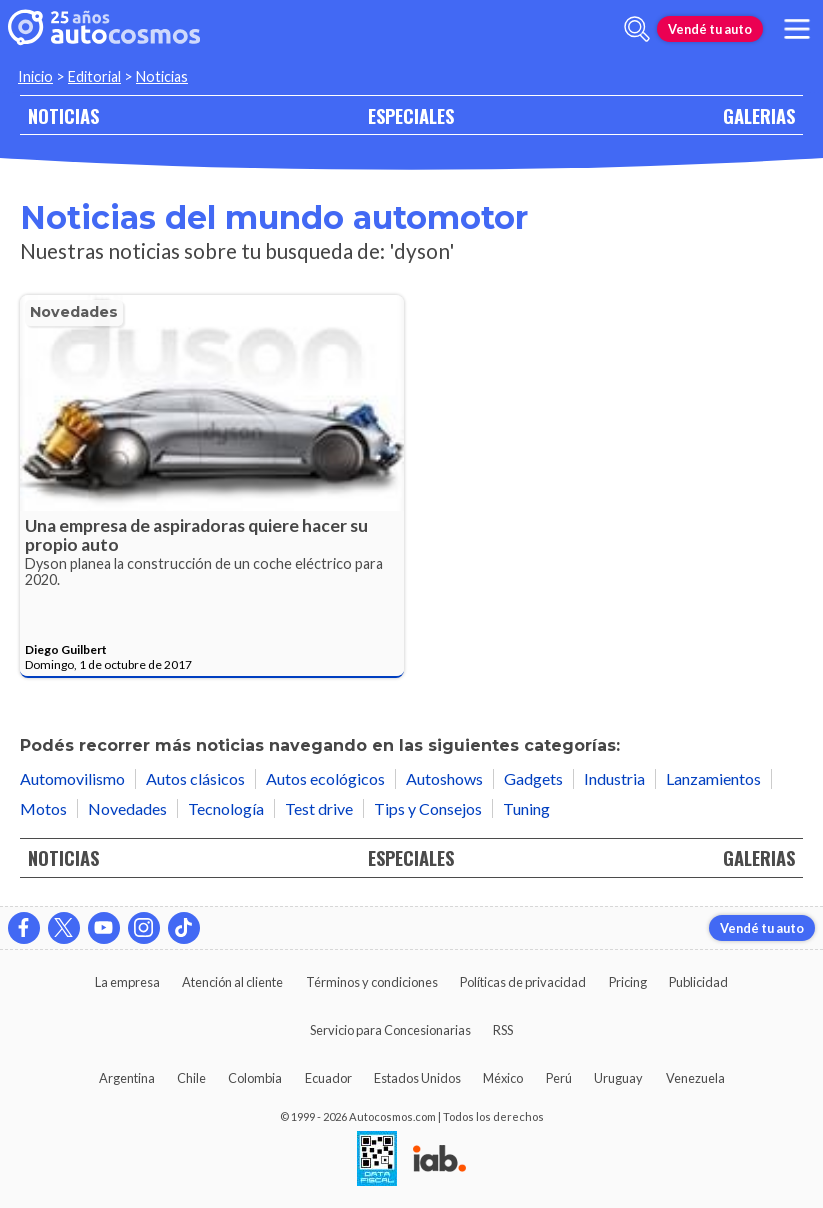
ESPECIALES (411, 115)
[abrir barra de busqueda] (637, 29)
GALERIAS (759, 115)
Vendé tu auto (710, 29)
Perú (559, 1078)
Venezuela (695, 1078)
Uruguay (618, 1078)
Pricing (628, 982)
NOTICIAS (63, 115)
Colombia (255, 1078)
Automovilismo (72, 778)
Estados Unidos (417, 1078)
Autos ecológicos (325, 778)
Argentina (127, 1078)
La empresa (127, 982)
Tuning (526, 808)
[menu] (797, 29)
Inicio (35, 76)
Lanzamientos (713, 778)
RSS (503, 1030)
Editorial (94, 76)
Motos (43, 808)
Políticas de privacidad (523, 982)
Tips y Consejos (428, 808)
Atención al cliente (232, 982)
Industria (614, 778)
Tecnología (226, 808)
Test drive (319, 808)
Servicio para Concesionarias (390, 1030)
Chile (191, 1078)
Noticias (162, 76)
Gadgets (533, 778)
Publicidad (698, 982)
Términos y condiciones (372, 982)
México (503, 1078)
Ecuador (328, 1078)
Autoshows (444, 778)
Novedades (74, 312)
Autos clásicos (195, 778)
